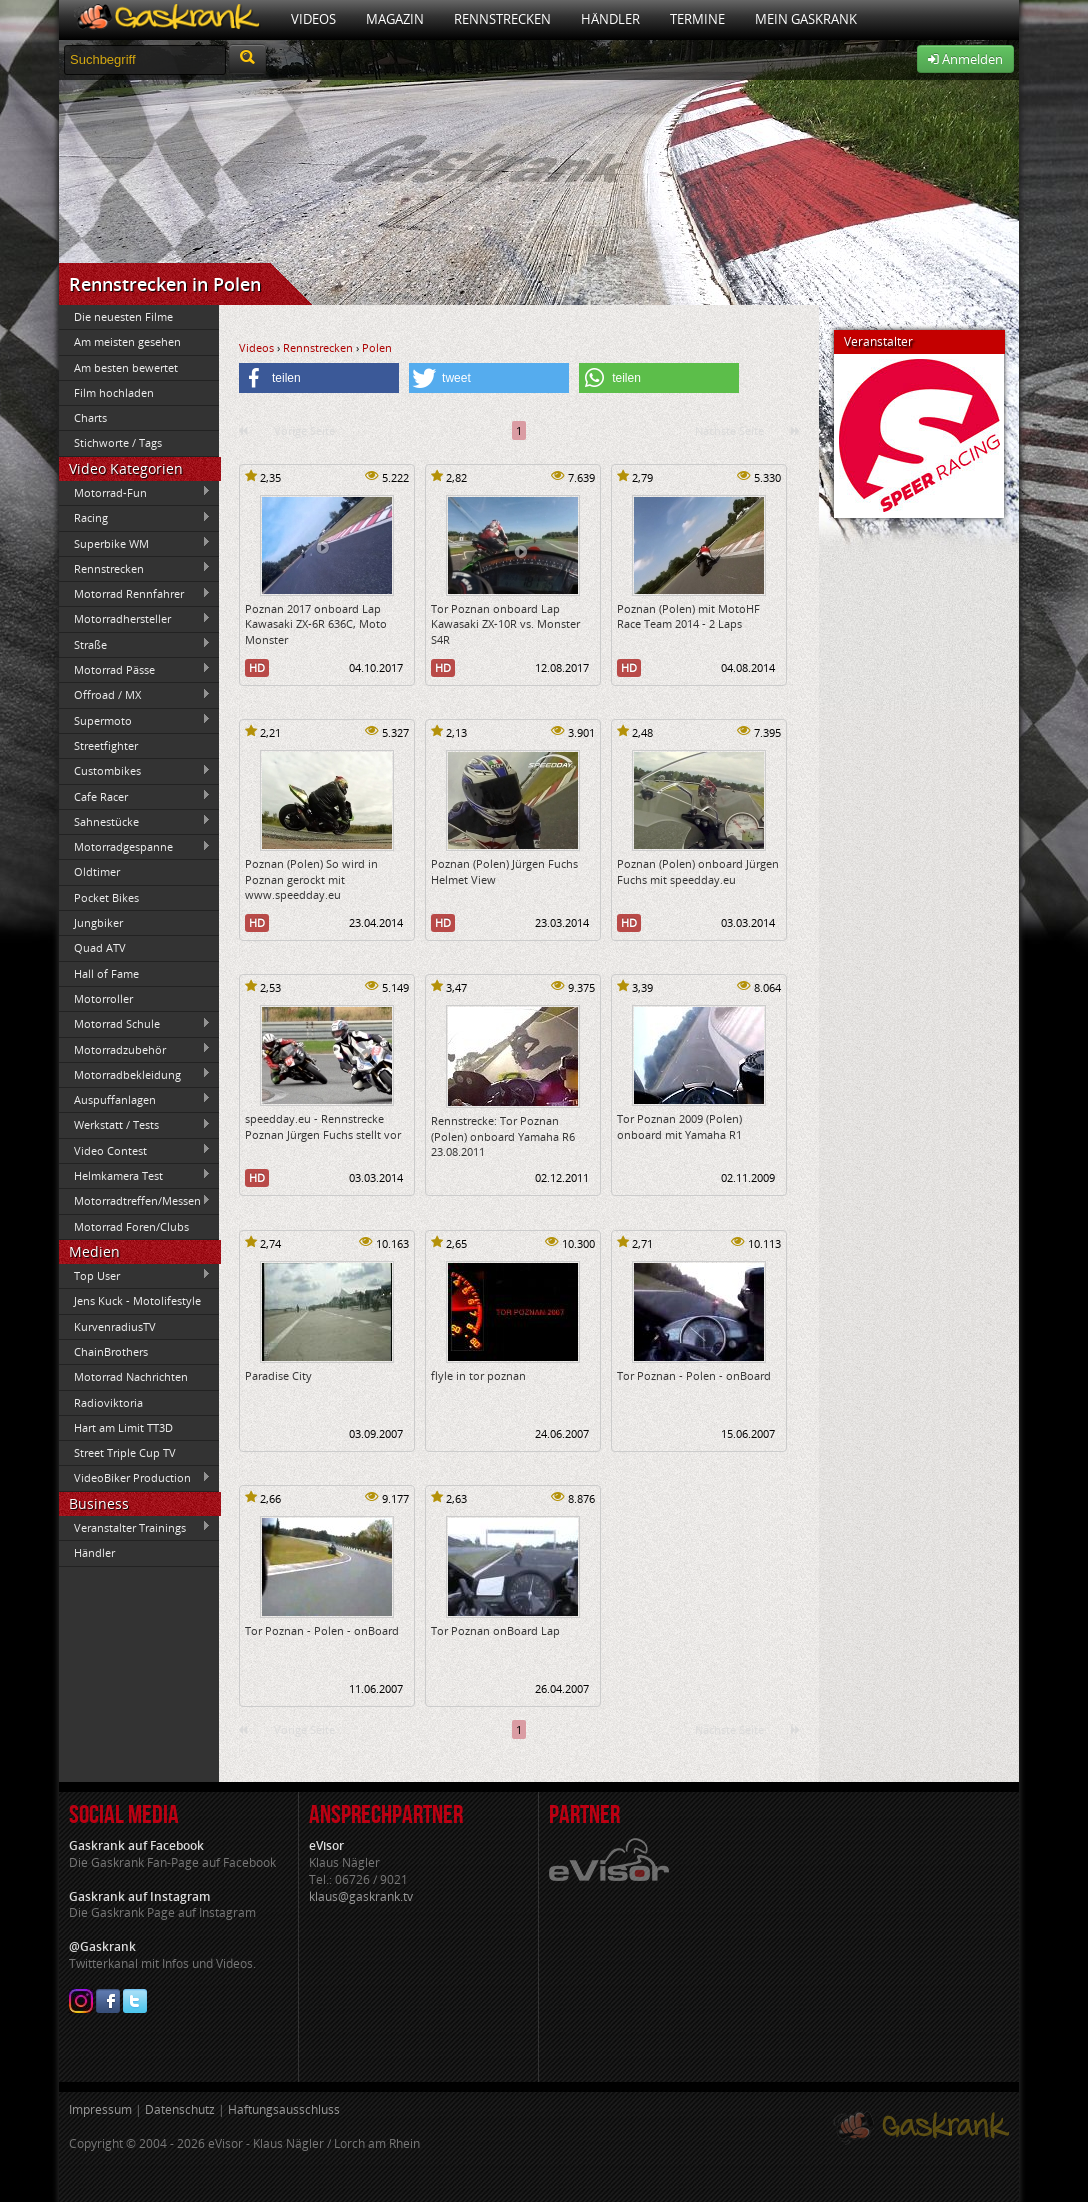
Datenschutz (180, 2109)
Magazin (395, 19)
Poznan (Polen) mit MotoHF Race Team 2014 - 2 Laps (688, 616)
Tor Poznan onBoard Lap (495, 1630)
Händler (610, 19)
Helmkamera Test (135, 1175)
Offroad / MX (135, 695)
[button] (319, 378)
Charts (90, 417)
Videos (313, 19)
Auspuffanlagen (135, 1099)
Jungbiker (98, 922)
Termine (697, 19)
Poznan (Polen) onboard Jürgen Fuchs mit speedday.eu (698, 871)
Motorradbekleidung (135, 1074)
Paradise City (278, 1375)
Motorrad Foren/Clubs (131, 1226)
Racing (135, 518)
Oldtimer (97, 871)
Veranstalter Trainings (135, 1527)
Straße (135, 644)
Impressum (100, 2109)
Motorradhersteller (135, 619)
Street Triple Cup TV (125, 1452)
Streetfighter (106, 745)
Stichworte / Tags (118, 442)
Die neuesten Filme (123, 316)
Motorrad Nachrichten (131, 1376)
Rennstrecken (502, 19)
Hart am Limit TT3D (123, 1427)
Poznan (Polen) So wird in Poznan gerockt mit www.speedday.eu (311, 879)
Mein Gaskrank (806, 19)
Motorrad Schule (135, 1024)
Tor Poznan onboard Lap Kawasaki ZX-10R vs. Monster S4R (505, 624)
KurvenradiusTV (115, 1326)
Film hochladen (114, 392)
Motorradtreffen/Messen (135, 1201)
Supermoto (135, 720)
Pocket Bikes (106, 897)
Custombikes (135, 771)
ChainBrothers (111, 1351)
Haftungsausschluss (284, 2109)
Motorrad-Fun (135, 492)
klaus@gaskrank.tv (361, 1896)
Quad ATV (100, 947)
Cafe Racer (135, 796)
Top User (135, 1275)
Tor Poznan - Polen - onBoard (694, 1375)
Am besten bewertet (126, 367)
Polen (377, 347)
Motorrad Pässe (135, 669)
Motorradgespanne (135, 847)
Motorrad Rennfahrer (135, 594)
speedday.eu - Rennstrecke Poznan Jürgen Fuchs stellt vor (323, 1126)
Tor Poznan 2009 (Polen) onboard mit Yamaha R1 (679, 1126)
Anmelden (965, 59)
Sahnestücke (135, 821)
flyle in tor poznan (478, 1375)
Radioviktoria (108, 1402)
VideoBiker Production (135, 1478)
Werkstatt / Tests (135, 1125)
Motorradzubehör (135, 1049)
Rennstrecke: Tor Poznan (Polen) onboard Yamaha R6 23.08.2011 (503, 1136)
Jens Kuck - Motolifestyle (137, 1300)
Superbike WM (135, 543)
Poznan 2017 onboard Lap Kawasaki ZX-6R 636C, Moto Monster (316, 624)
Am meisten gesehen (127, 341)
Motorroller (103, 998)
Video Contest (135, 1150)
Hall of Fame (106, 973)
